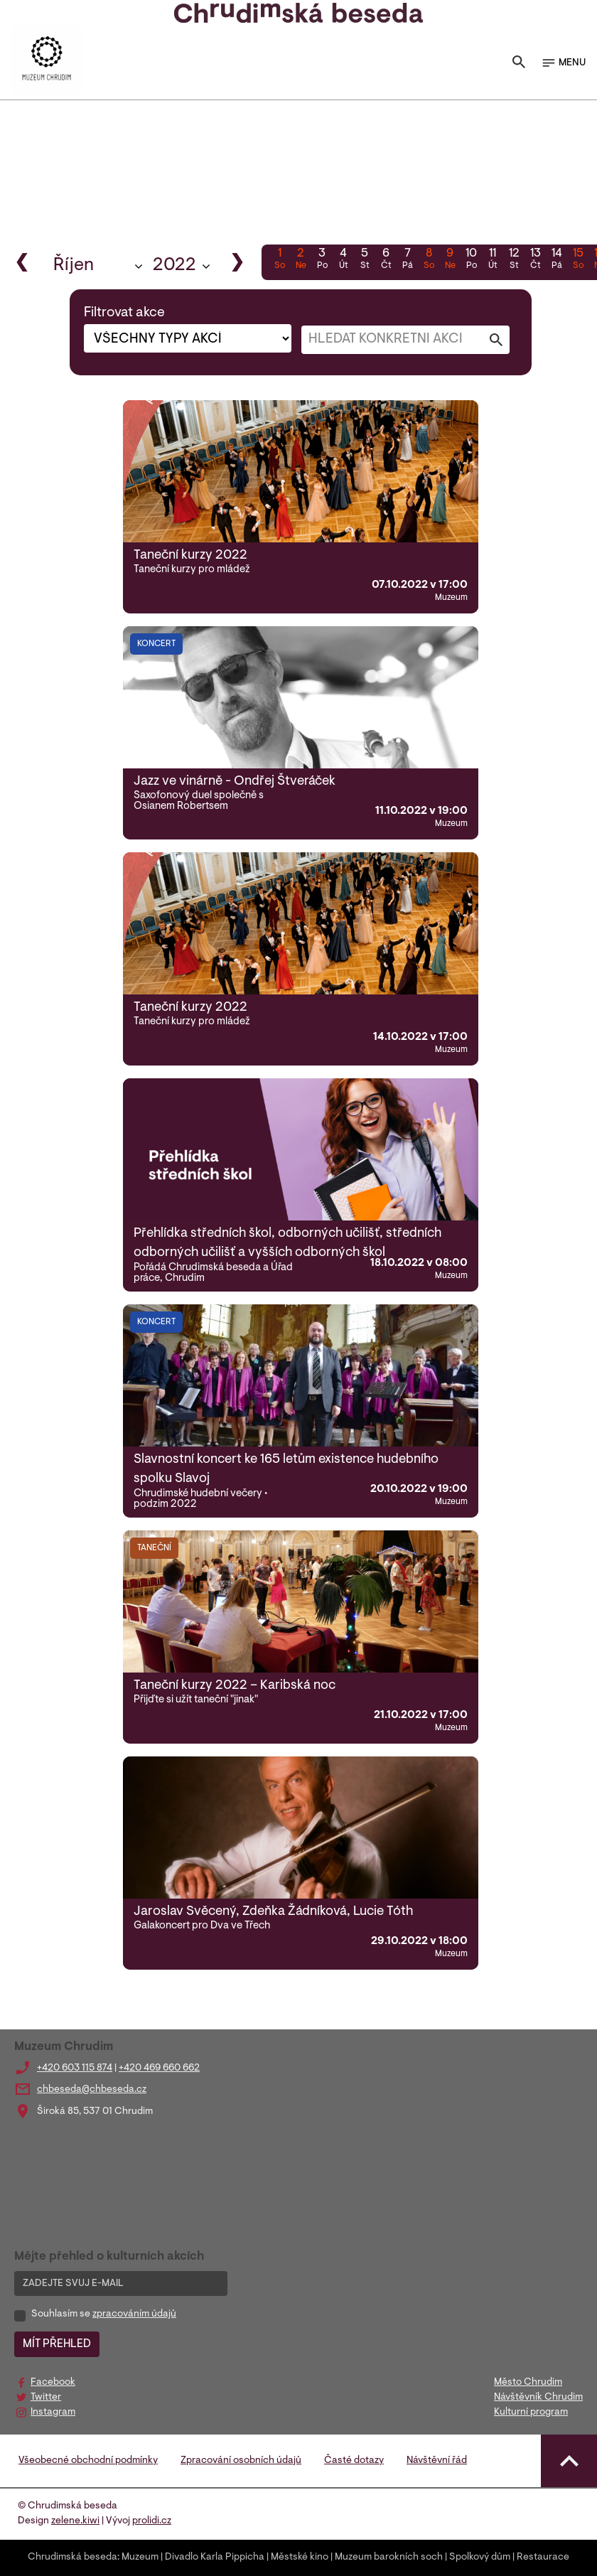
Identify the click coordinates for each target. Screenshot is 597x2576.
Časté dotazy (354, 2461)
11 (492, 260)
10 (471, 260)
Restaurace (543, 2557)
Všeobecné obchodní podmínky (88, 2461)
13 (535, 260)
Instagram (53, 2412)
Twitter (46, 2398)
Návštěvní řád (437, 2461)
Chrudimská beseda (72, 2557)
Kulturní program (531, 2412)
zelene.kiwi (75, 2521)
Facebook (53, 2383)
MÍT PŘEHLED (57, 2344)
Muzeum (140, 2557)
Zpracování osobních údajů (241, 2461)
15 (577, 260)
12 (514, 260)
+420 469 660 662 (159, 2068)
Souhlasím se (103, 2314)
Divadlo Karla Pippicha (214, 2557)
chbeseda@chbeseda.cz (91, 2090)
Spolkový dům (479, 2557)
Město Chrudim (528, 2383)
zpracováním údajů (134, 2314)
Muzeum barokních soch (389, 2557)
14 (556, 260)
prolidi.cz (151, 2521)
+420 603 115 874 (74, 2068)
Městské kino (299, 2557)
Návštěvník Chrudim (538, 2398)
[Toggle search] (519, 63)
